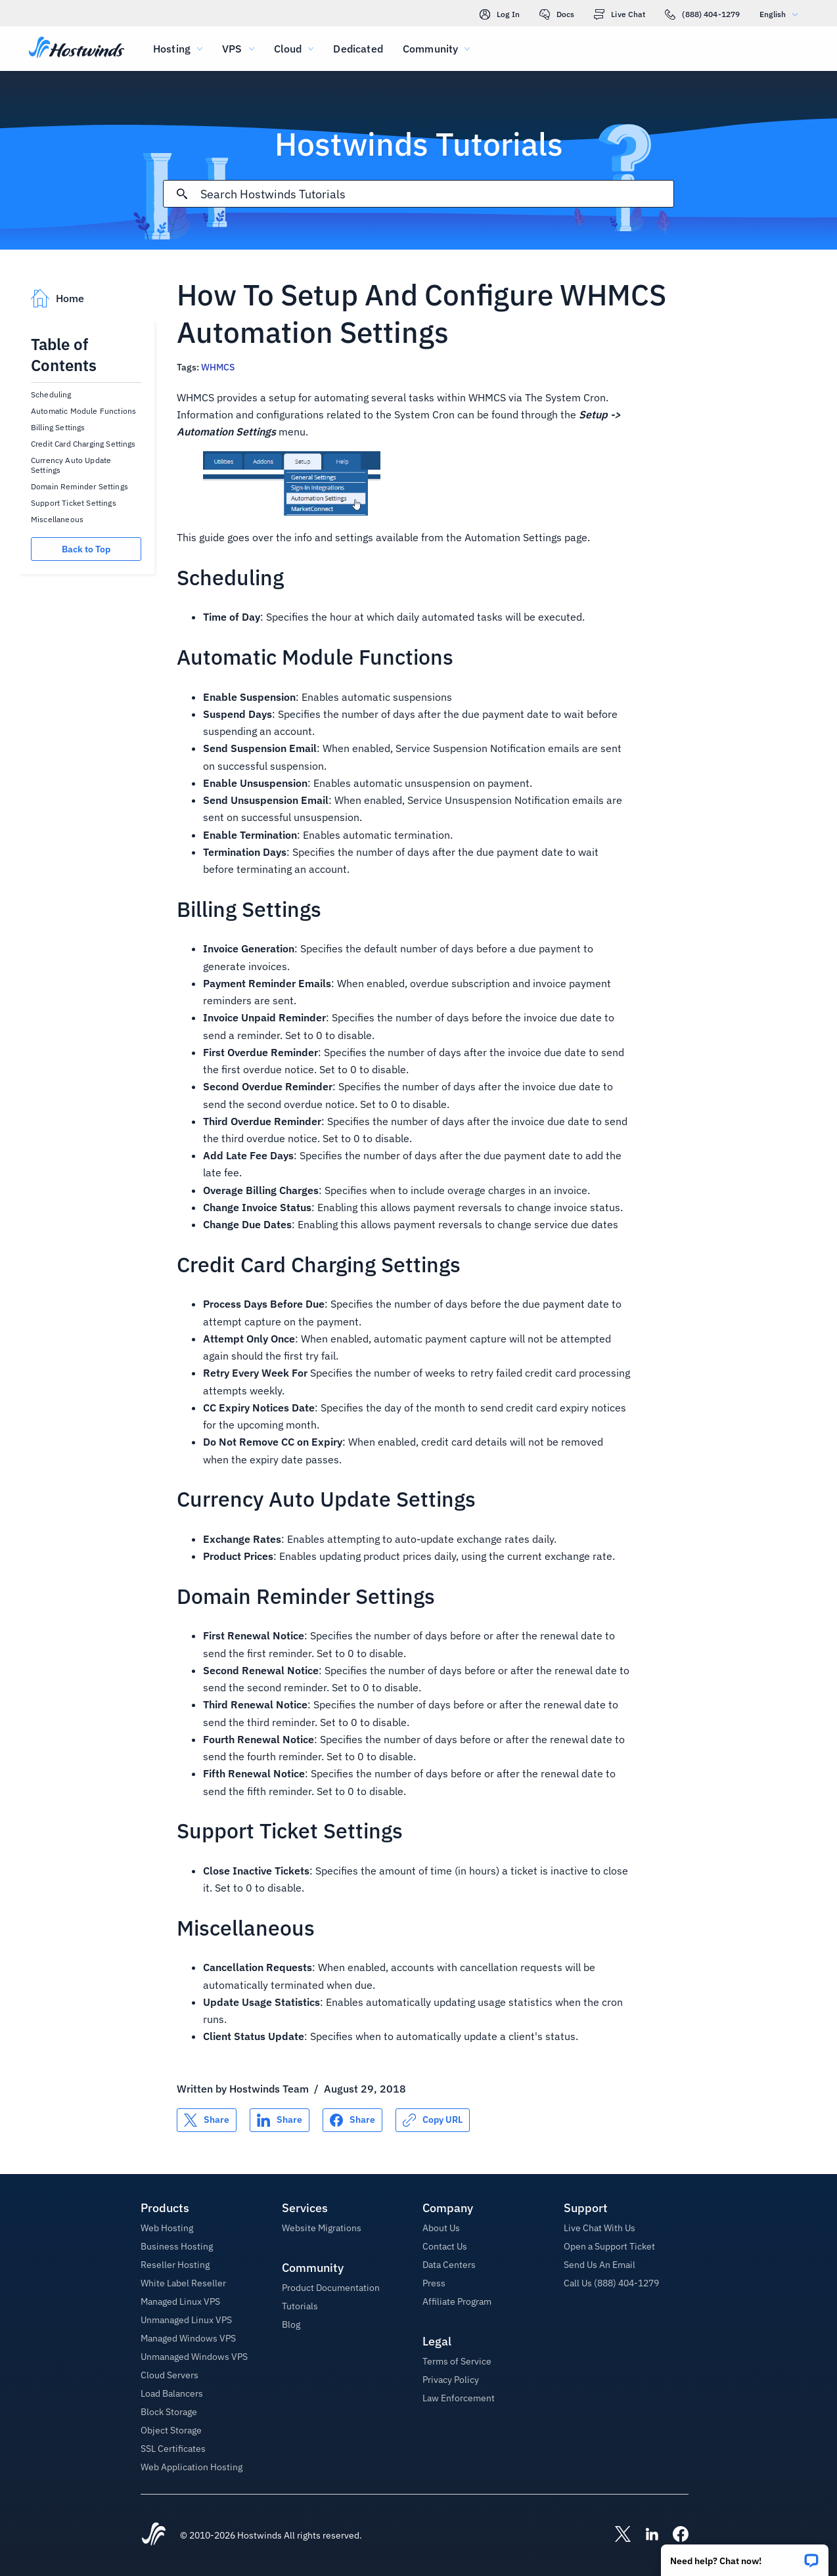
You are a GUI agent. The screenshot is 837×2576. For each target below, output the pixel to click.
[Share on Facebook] (352, 2120)
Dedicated (357, 48)
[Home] (76, 48)
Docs (556, 14)
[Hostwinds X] (616, 2535)
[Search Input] (436, 194)
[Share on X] (207, 2120)
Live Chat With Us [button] (599, 2228)
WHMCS (218, 367)
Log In (500, 14)
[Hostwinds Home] (154, 2535)
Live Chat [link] (619, 14)
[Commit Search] (182, 194)
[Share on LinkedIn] (279, 2120)
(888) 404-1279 (702, 14)
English (781, 14)
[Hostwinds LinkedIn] (645, 2535)
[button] (744, 2556)
